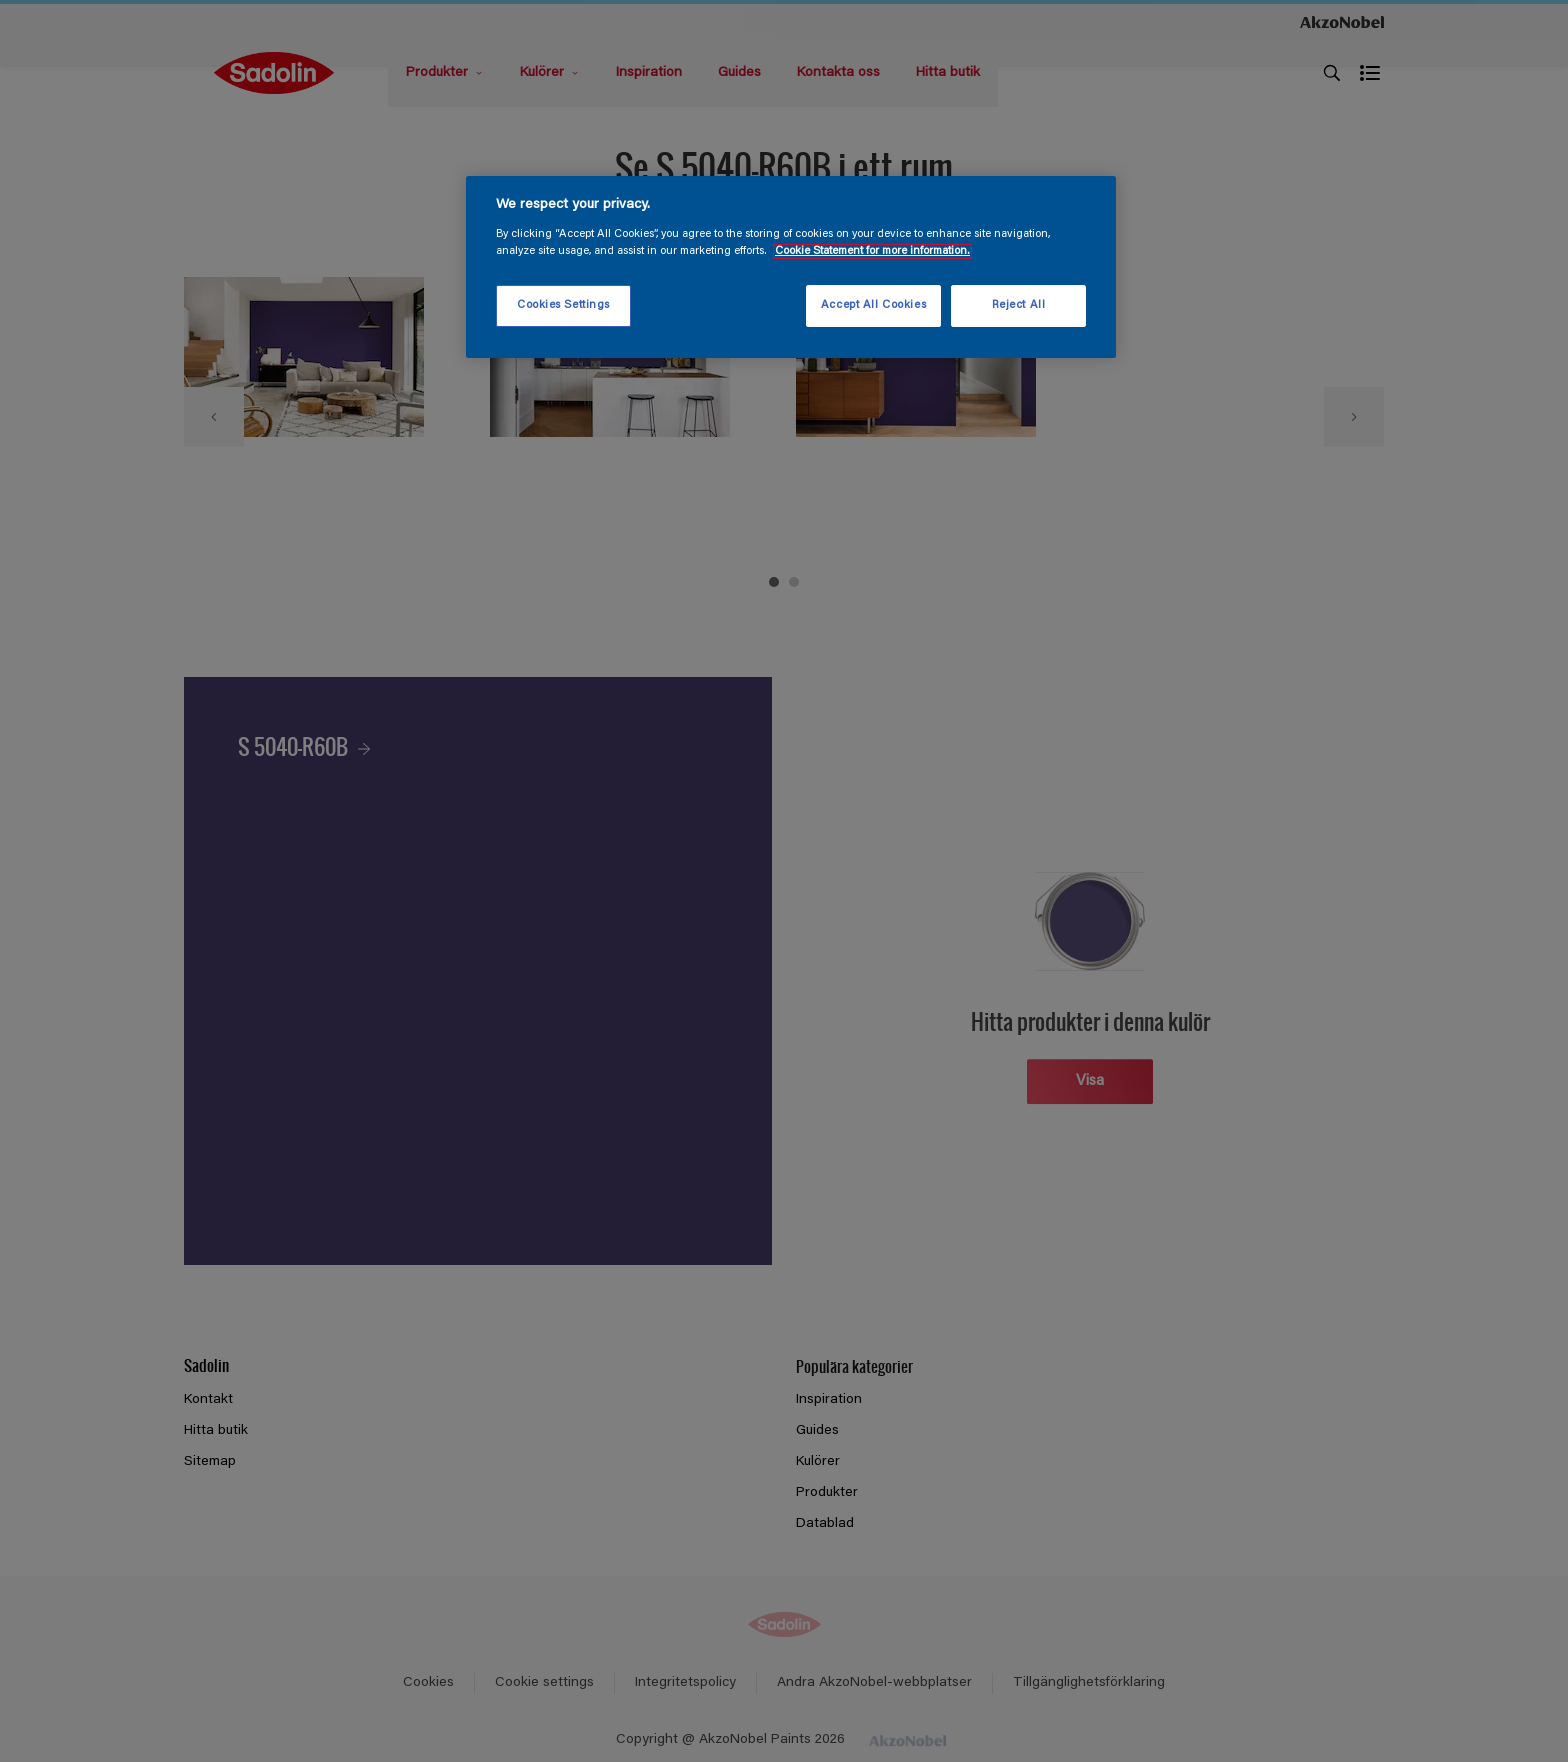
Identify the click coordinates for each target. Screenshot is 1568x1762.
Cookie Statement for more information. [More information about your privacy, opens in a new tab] (872, 251)
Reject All (1019, 305)
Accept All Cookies (873, 305)
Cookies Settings (563, 305)
